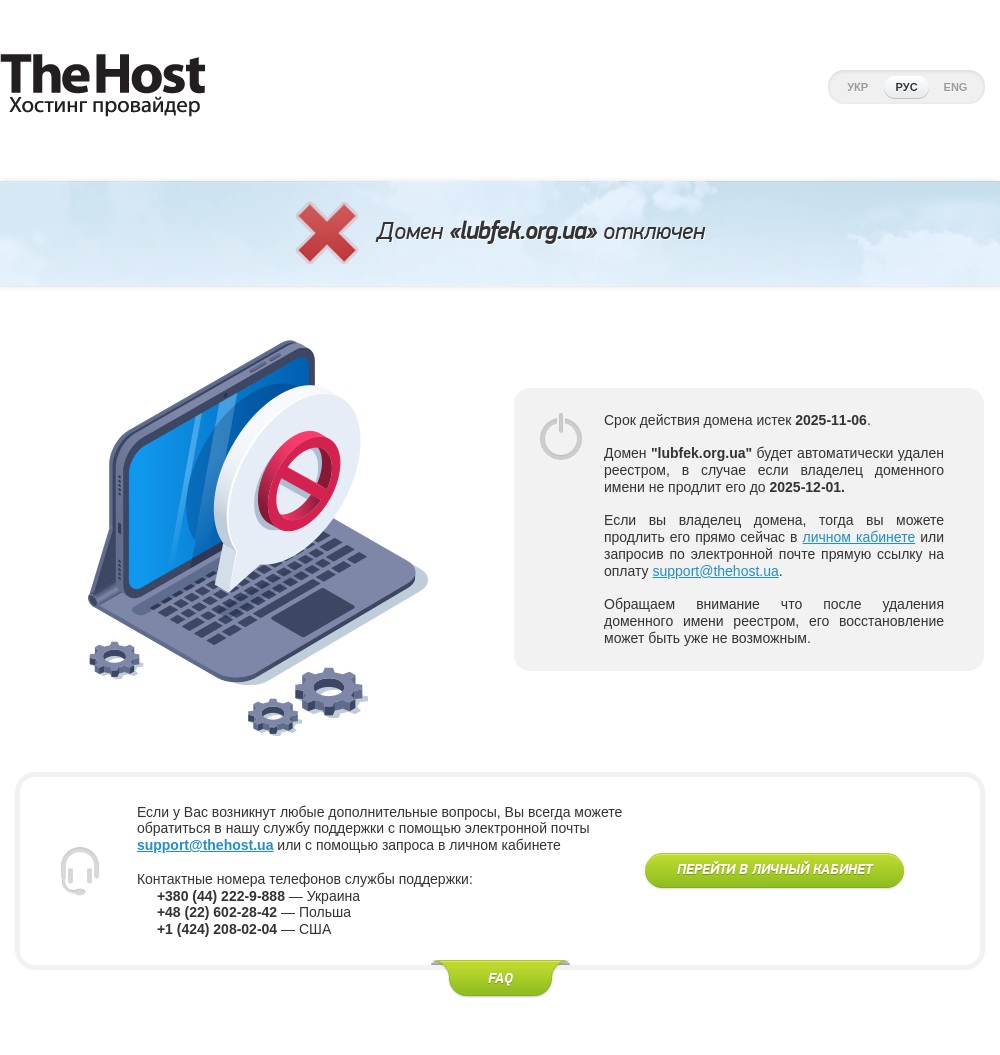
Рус (907, 87)
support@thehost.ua (715, 571)
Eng (956, 87)
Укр (857, 87)
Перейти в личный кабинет (774, 870)
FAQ (500, 979)
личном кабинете (859, 537)
